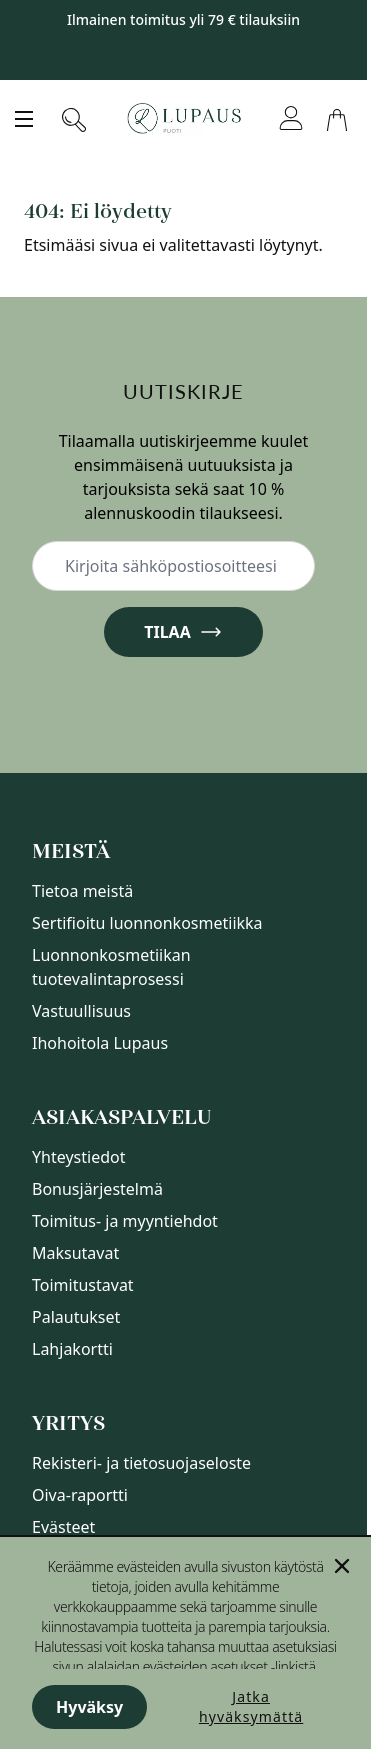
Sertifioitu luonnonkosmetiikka (147, 923)
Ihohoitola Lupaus (100, 1043)
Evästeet (63, 1527)
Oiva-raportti (80, 1495)
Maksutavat (75, 1253)
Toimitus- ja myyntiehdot (125, 1221)
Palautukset (76, 1317)
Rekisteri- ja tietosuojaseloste (141, 1463)
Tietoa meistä (82, 891)
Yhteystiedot (78, 1157)
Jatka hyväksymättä (251, 1706)
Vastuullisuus (81, 1011)
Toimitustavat (83, 1285)
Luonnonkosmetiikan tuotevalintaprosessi (111, 967)
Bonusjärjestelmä (97, 1189)
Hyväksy (89, 1707)
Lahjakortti (72, 1349)
